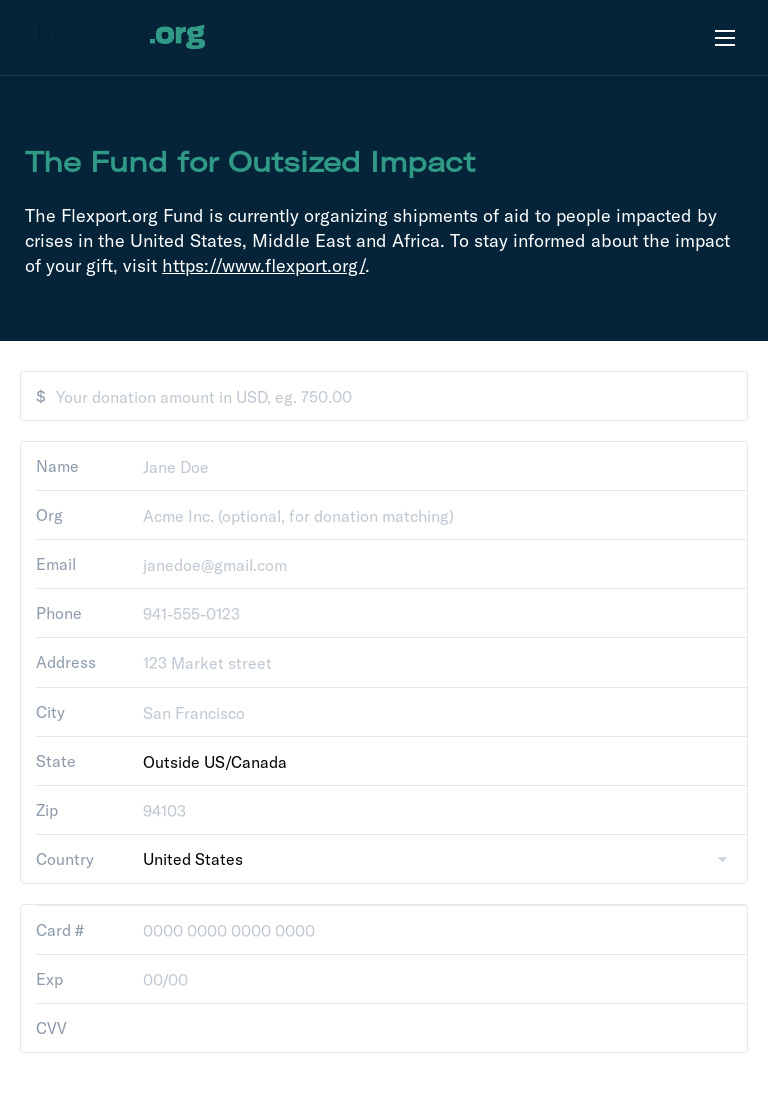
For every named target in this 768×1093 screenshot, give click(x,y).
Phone (59, 613)
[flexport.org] (115, 37)
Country (65, 859)
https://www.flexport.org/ (263, 265)
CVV (51, 1028)
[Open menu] (725, 37)
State (56, 761)
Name (57, 466)
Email (56, 564)
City (50, 712)
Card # (60, 930)
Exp (49, 979)
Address (66, 662)
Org (49, 515)
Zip (47, 810)
